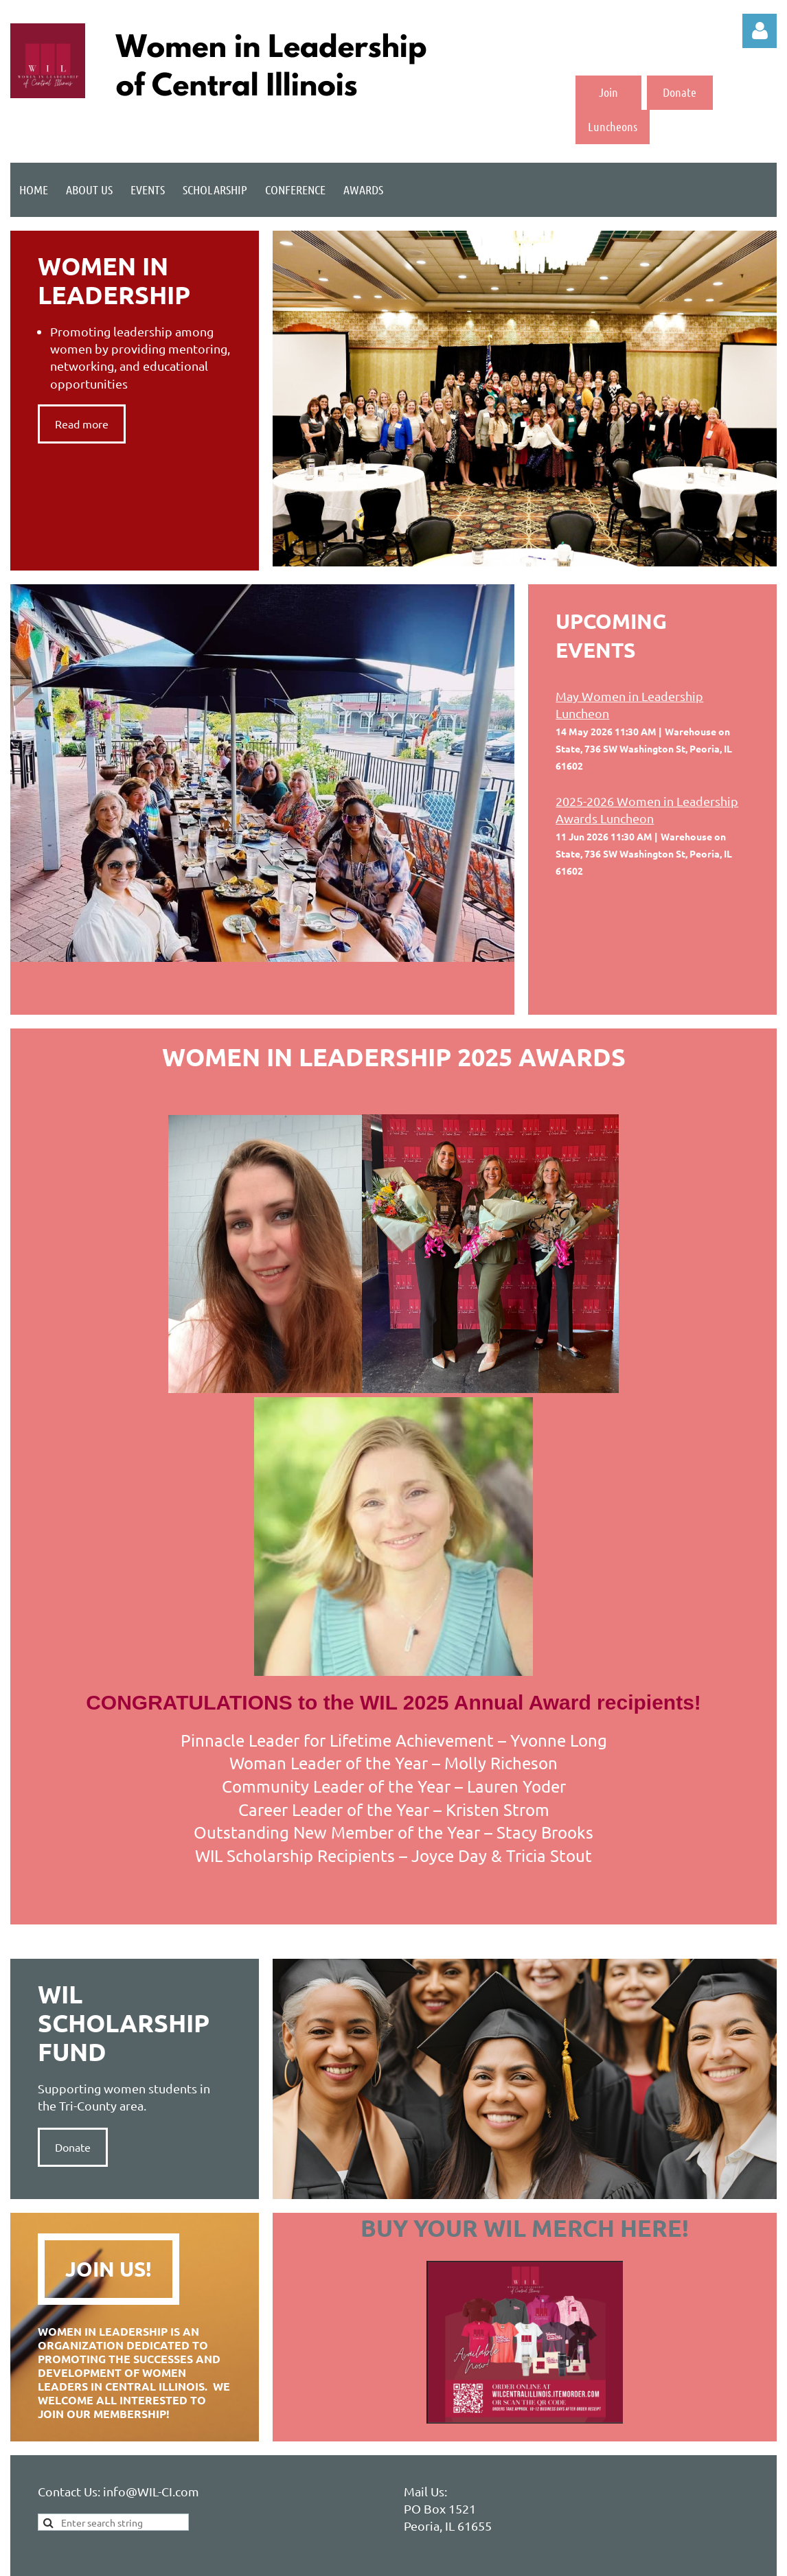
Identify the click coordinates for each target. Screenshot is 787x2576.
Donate (679, 92)
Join (608, 92)
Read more (82, 423)
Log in (759, 31)
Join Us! (108, 2268)
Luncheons (612, 126)
